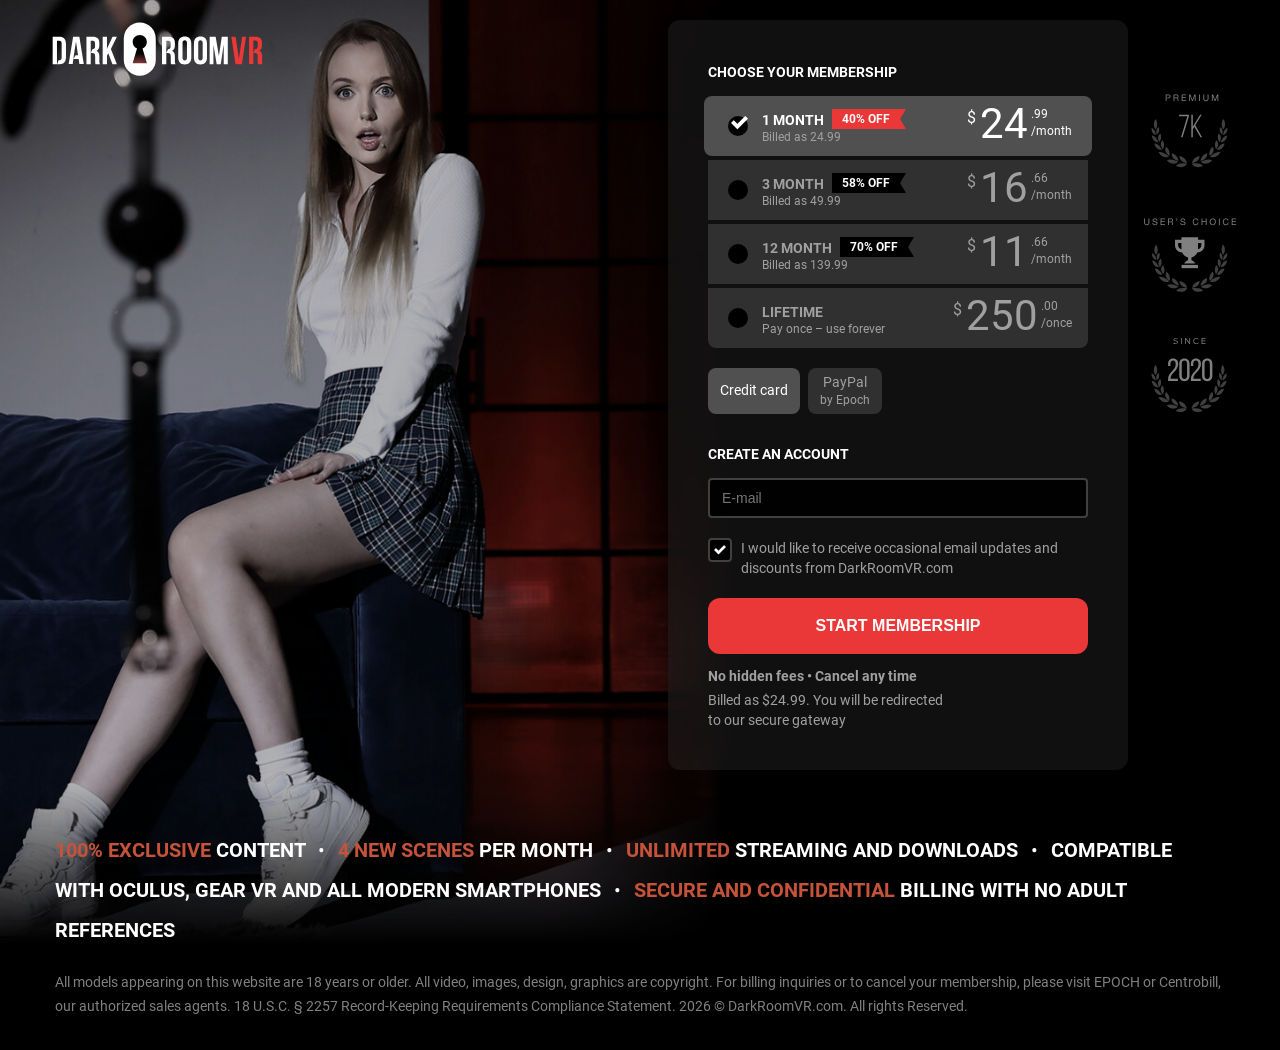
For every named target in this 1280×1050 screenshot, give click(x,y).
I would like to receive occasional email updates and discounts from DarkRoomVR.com (899, 558)
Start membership (897, 625)
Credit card (754, 390)
